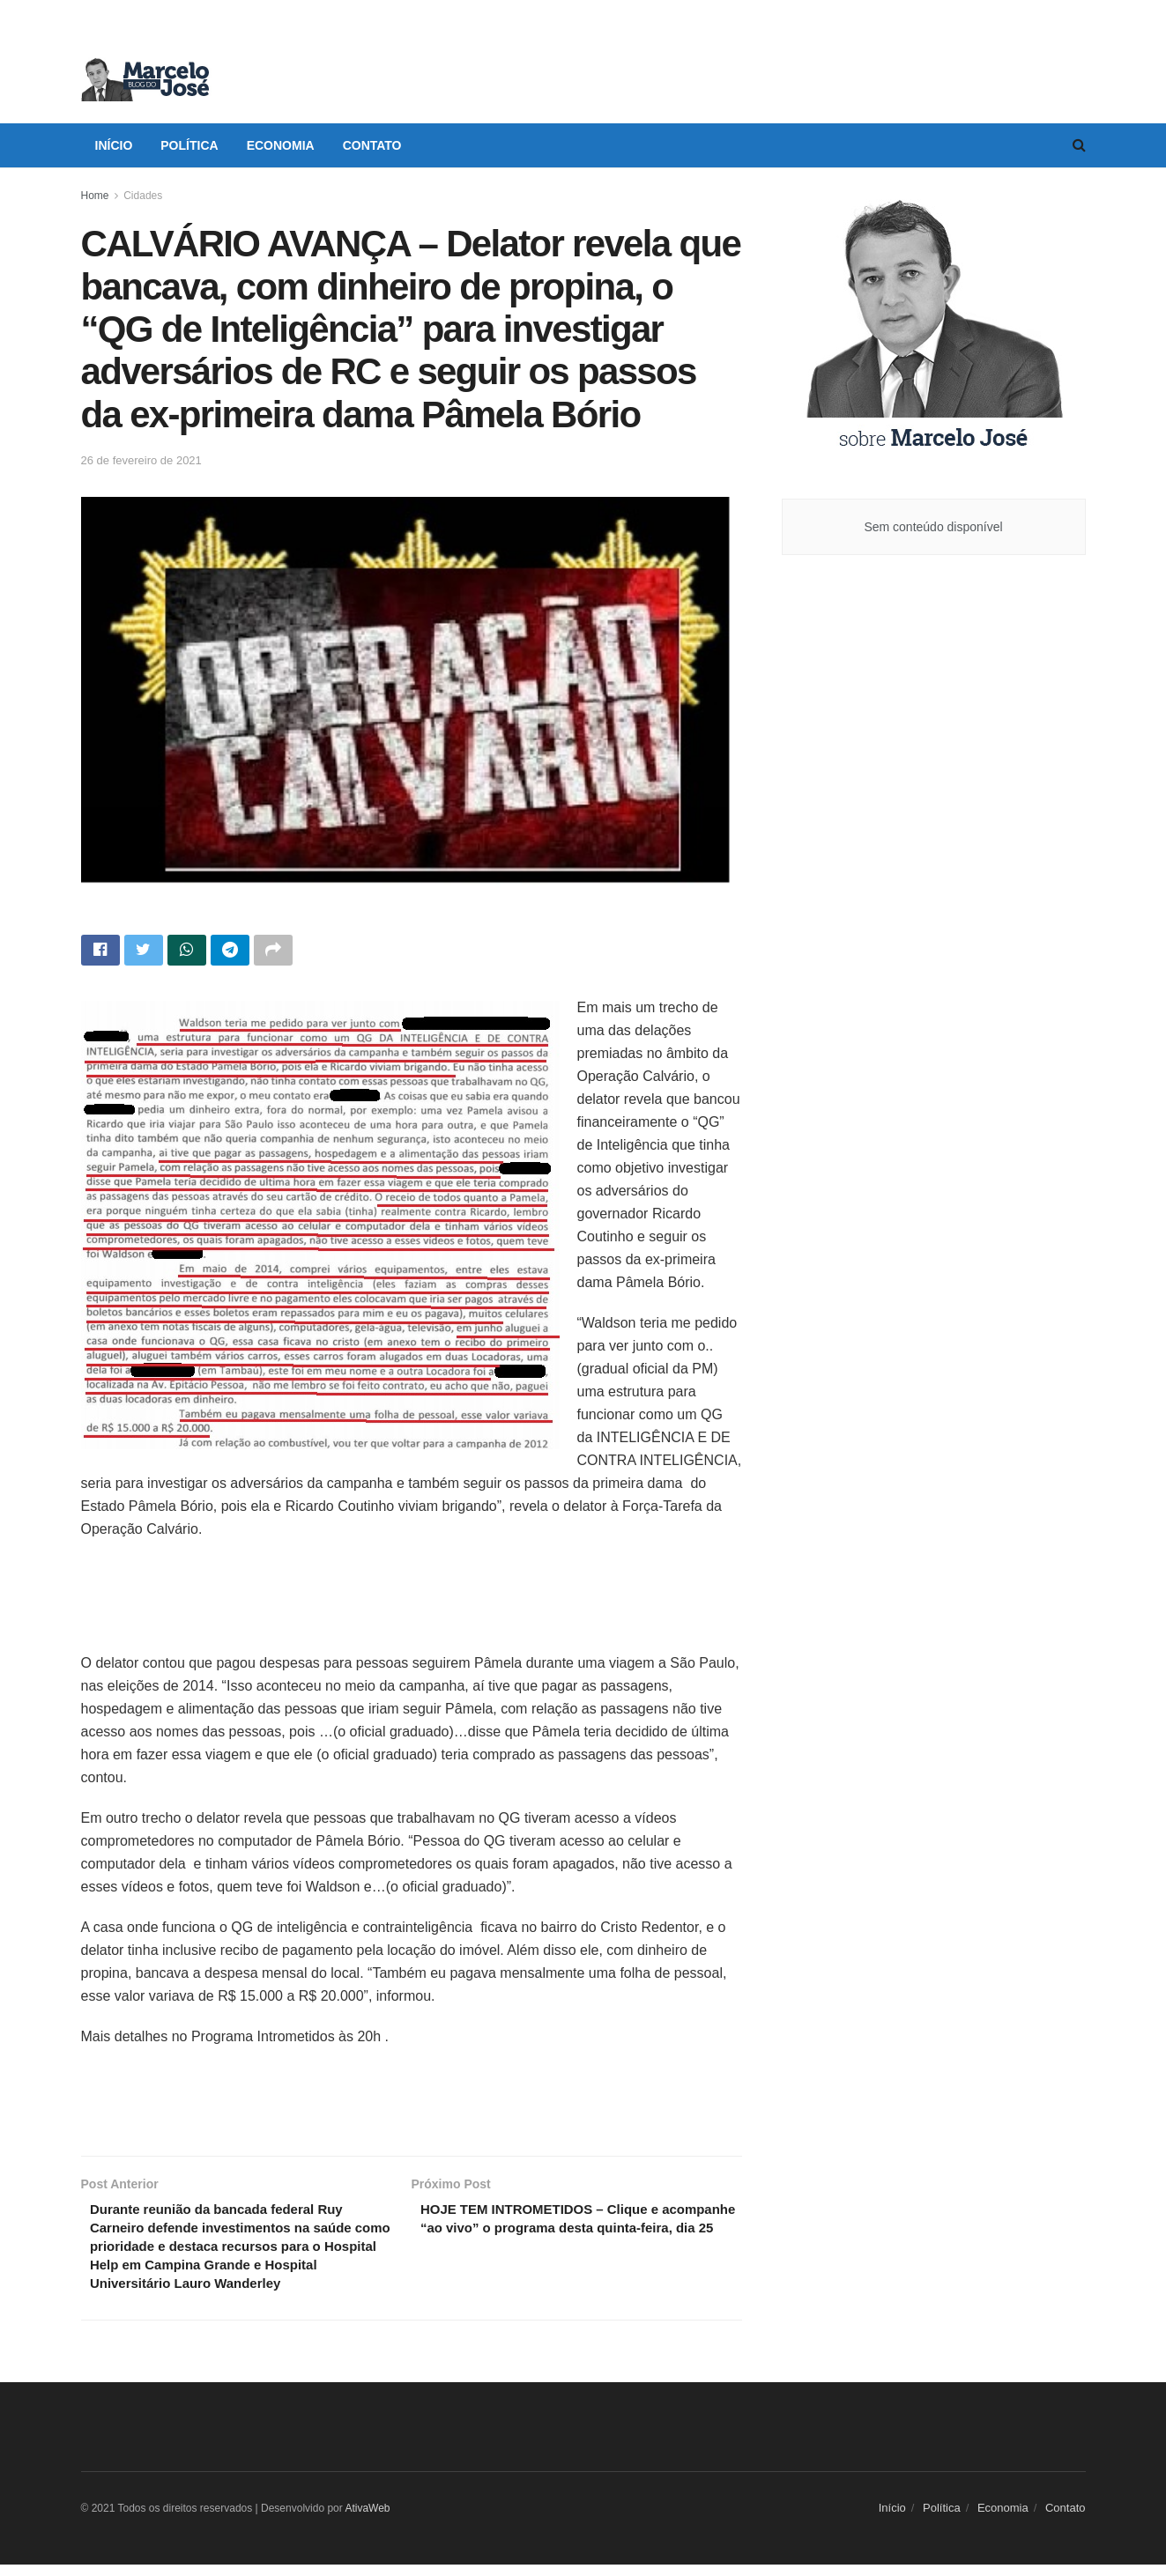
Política (189, 145)
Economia (281, 145)
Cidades (142, 195)
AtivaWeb (367, 2519)
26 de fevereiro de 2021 (141, 460)
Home (95, 195)
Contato (372, 145)
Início (114, 145)
